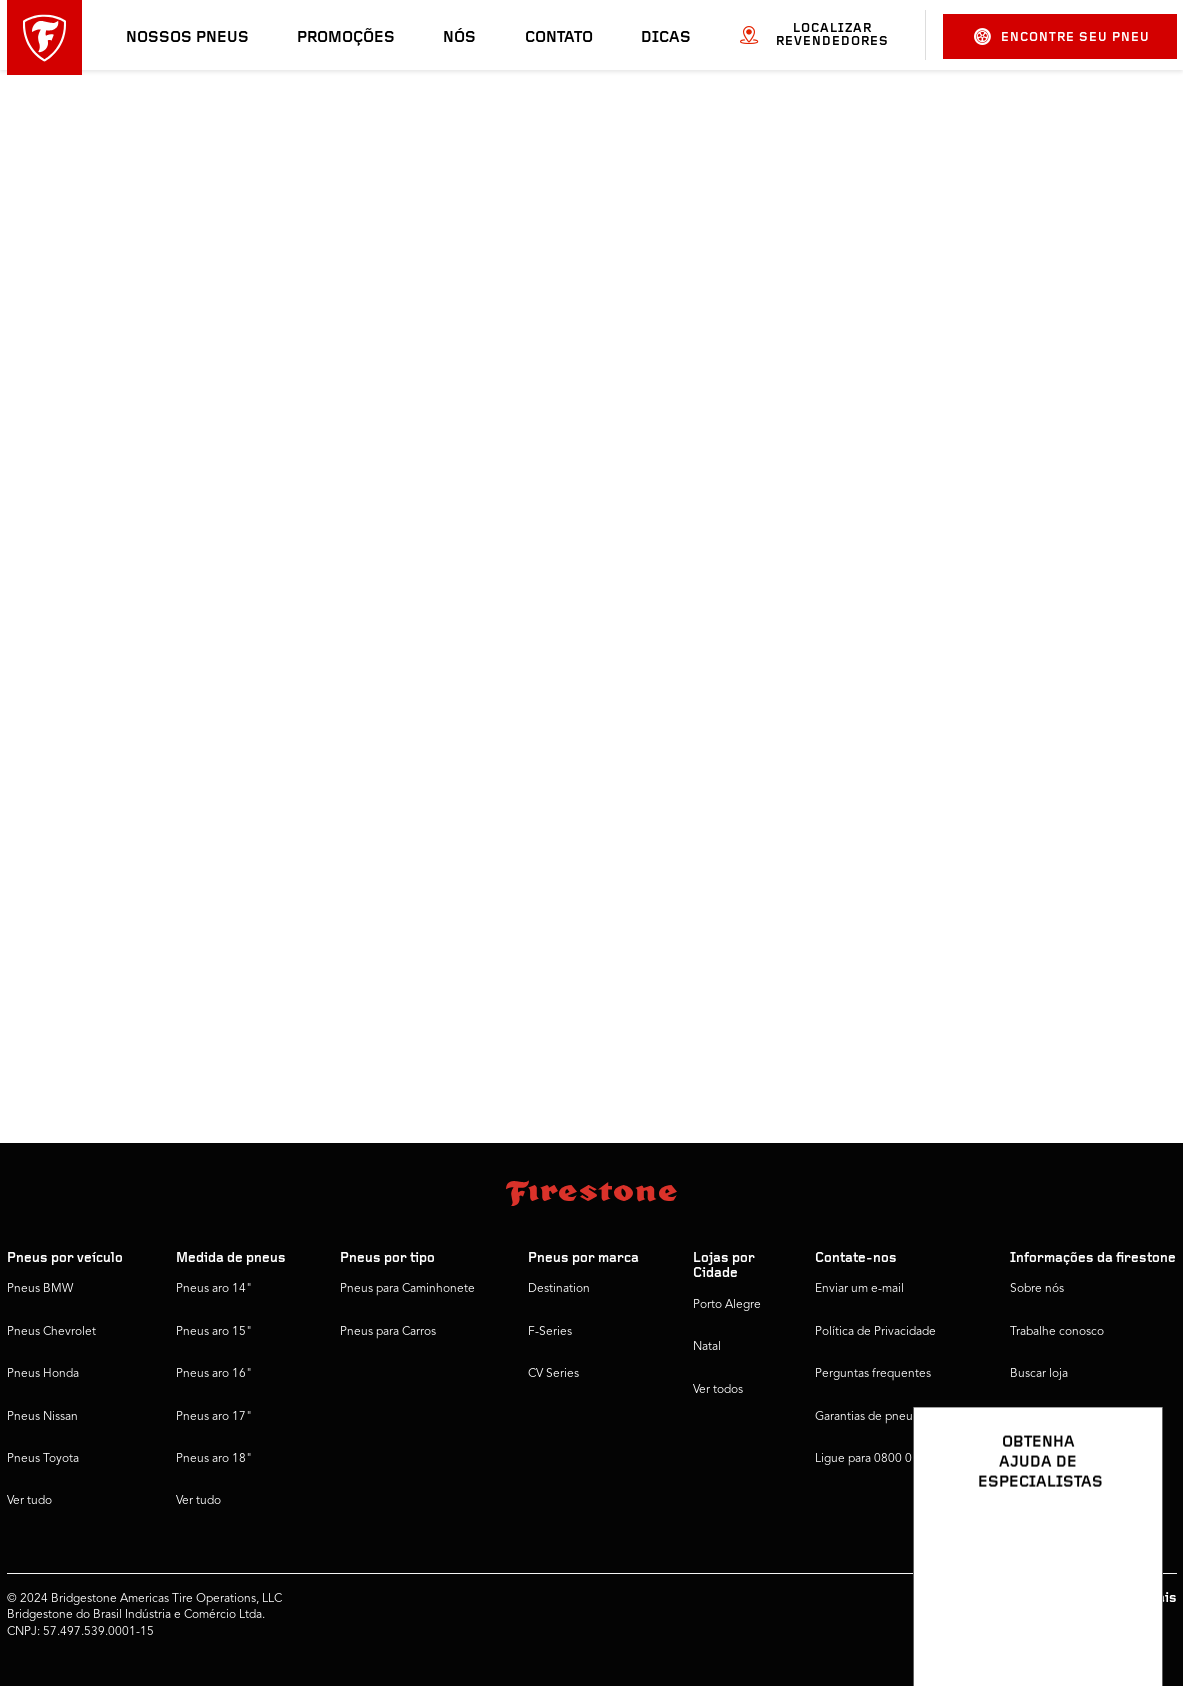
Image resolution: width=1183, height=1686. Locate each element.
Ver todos (718, 1390)
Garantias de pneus (866, 1417)
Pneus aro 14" (214, 1289)
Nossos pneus (187, 38)
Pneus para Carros (388, 1332)
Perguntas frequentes (873, 1374)
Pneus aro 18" (214, 1459)
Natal (707, 1347)
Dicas (666, 38)
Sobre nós (1037, 1289)
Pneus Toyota (43, 1459)
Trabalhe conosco (1057, 1332)
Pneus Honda (43, 1374)
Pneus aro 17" (214, 1417)
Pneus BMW (40, 1289)
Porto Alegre (727, 1305)
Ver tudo (29, 1501)
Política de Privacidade (875, 1332)
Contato (559, 38)
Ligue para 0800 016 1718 (886, 1459)
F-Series (550, 1332)
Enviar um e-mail (859, 1289)
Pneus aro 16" (214, 1374)
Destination (559, 1289)
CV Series (553, 1374)
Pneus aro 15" (214, 1332)
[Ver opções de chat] (1125, 1613)
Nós (459, 38)
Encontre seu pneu (1062, 36)
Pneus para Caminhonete (407, 1289)
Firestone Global (1054, 1459)
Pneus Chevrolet (51, 1332)
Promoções (346, 38)
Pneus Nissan (42, 1417)
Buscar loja (1039, 1374)
